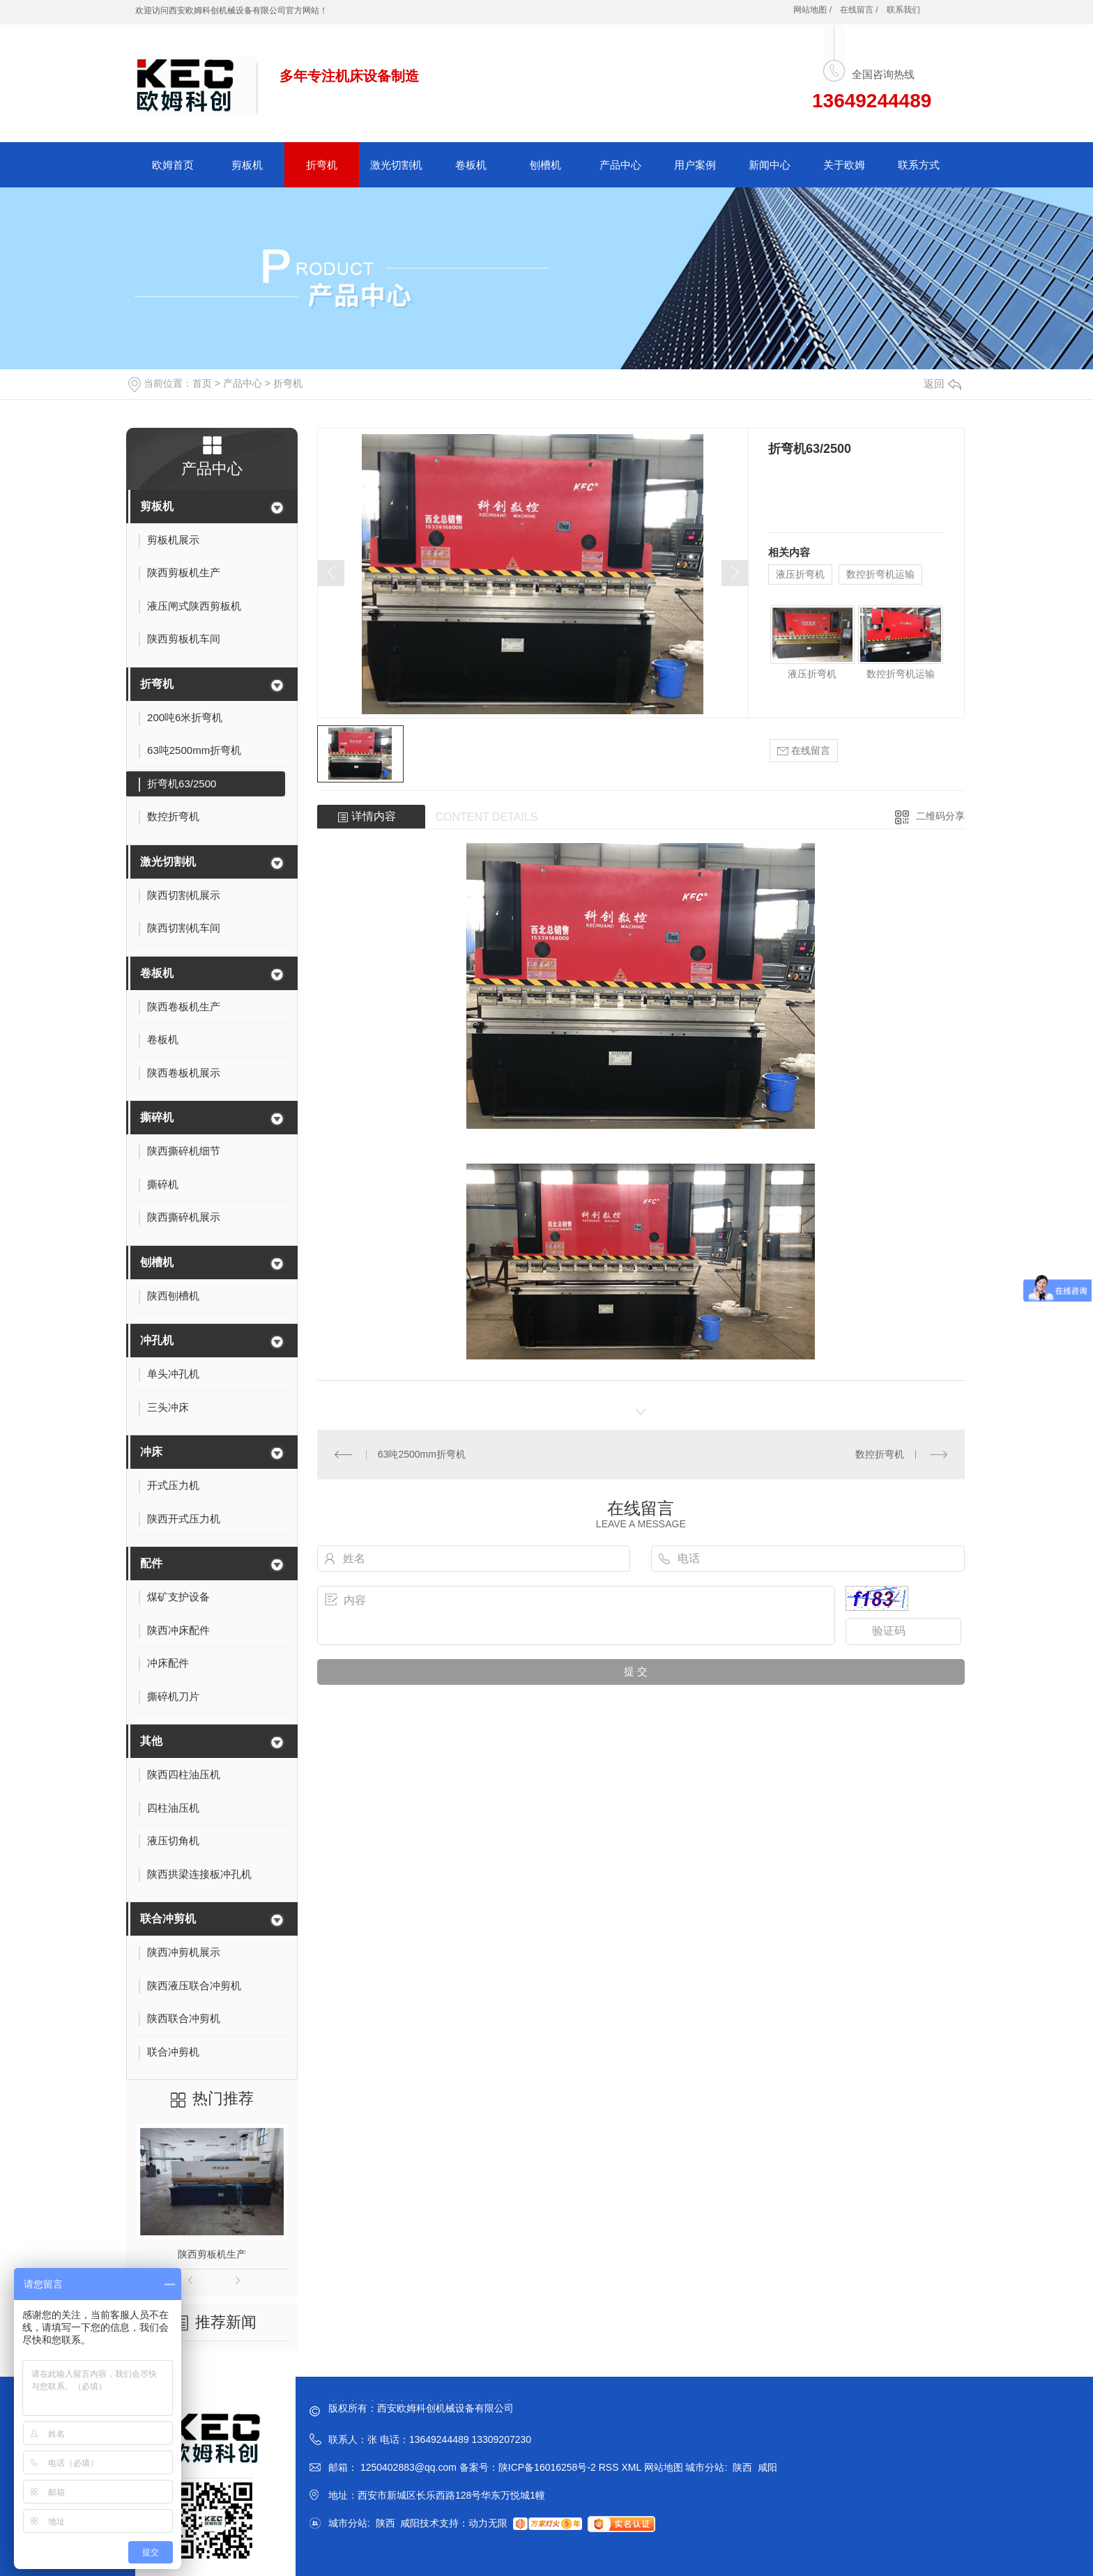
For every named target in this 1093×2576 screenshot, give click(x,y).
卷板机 (471, 165)
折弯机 (321, 165)
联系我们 (903, 10)
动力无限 (487, 2523)
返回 (942, 384)
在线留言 (803, 751)
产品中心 (620, 165)
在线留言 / (859, 10)
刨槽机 (545, 165)
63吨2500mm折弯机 (422, 1454)
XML (632, 2467)
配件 (151, 1563)
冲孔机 (157, 1340)
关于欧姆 (844, 165)
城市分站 (704, 2467)
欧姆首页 (173, 165)
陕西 (742, 2467)
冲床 (151, 1452)
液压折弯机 (800, 574)
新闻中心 (769, 165)
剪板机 (247, 165)
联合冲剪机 (168, 1919)
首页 (202, 383)
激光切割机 (396, 165)
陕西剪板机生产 (212, 2254)
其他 (151, 1741)
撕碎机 (157, 1117)
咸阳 (767, 2467)
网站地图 (663, 2467)
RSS (610, 2467)
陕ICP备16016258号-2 (547, 2467)
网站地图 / (812, 10)
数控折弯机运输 (880, 574)
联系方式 (919, 165)
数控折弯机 (879, 1454)
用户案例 (695, 165)
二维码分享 (940, 816)
